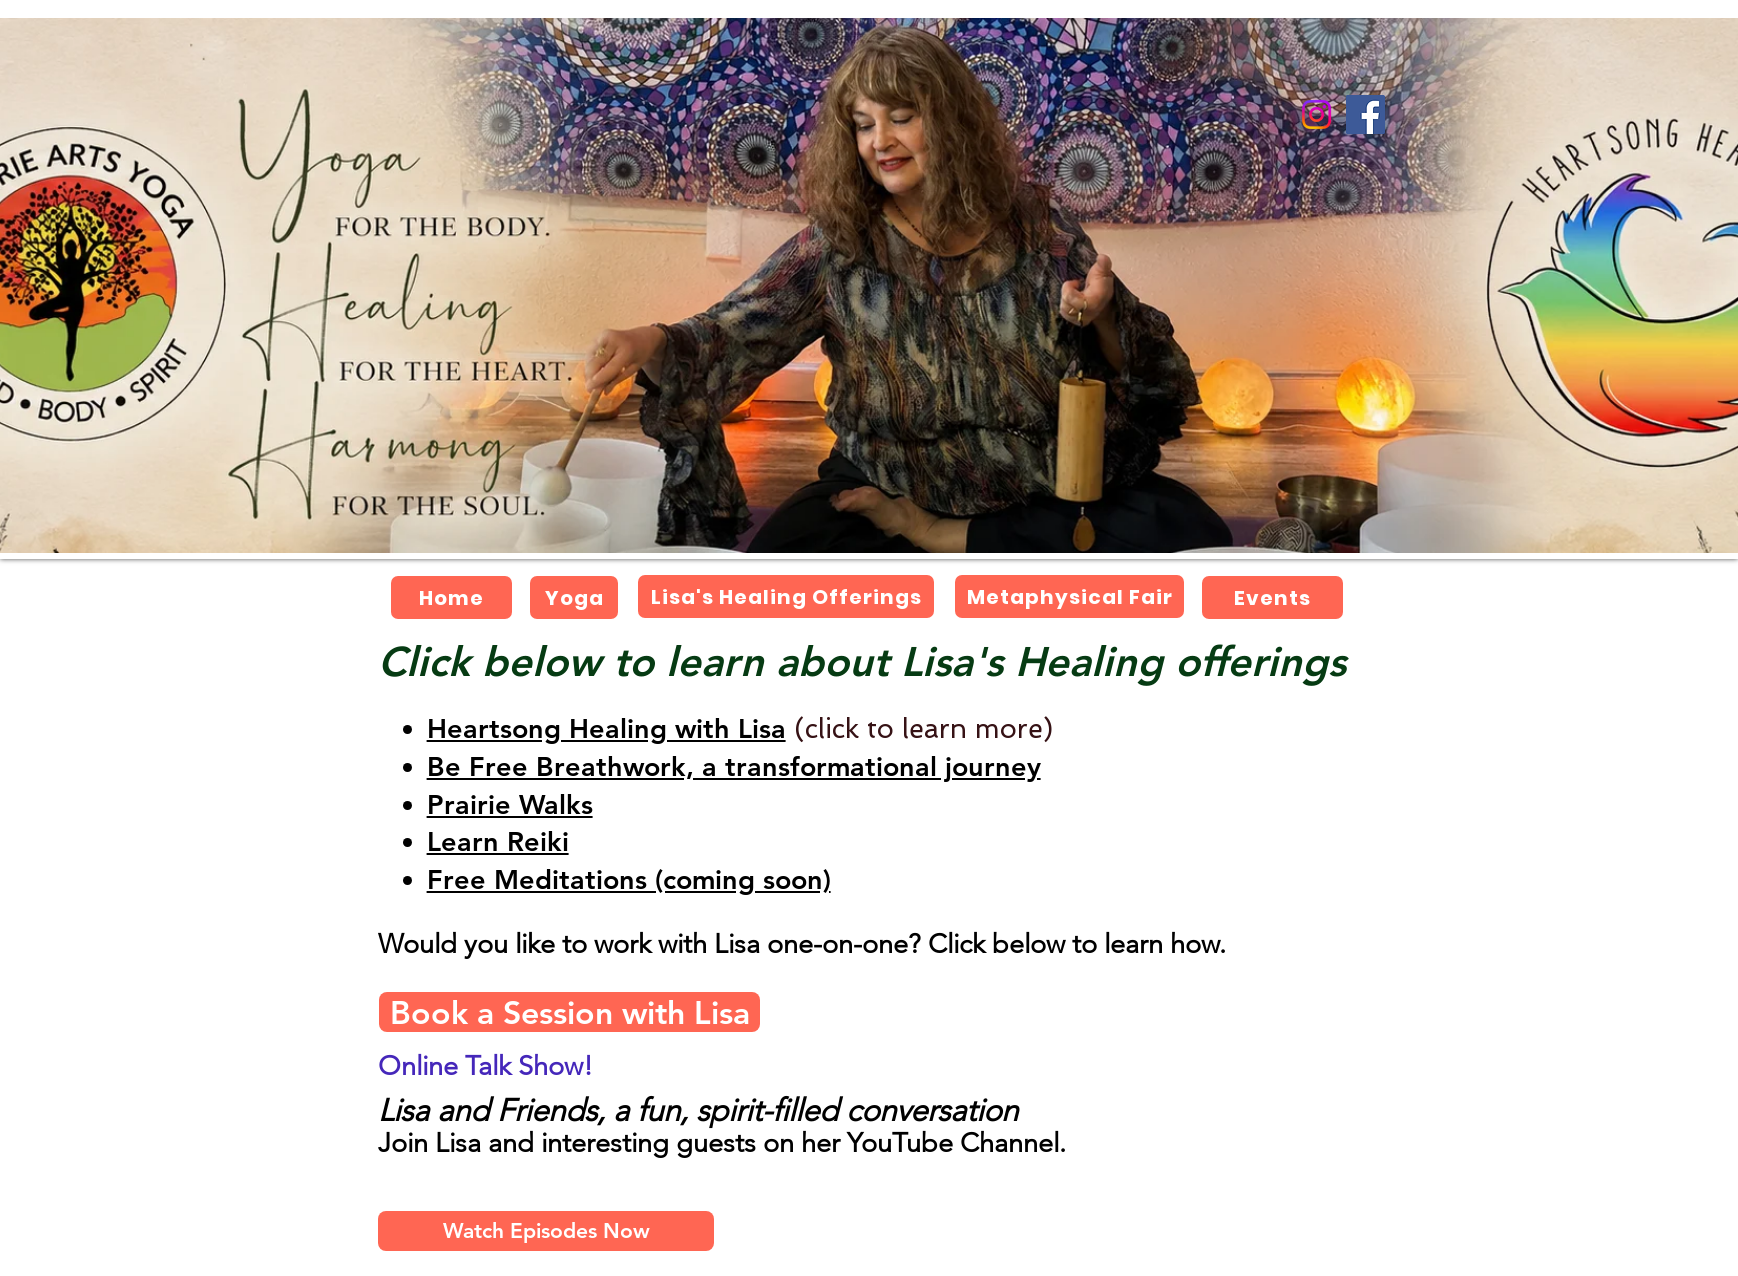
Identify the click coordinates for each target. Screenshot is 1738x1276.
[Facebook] (1365, 114)
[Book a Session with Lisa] (569, 1012)
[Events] (1272, 597)
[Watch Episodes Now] (546, 1231)
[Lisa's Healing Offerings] (786, 596)
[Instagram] (1316, 114)
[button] (510, 804)
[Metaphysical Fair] (1069, 596)
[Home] (451, 597)
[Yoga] (574, 597)
